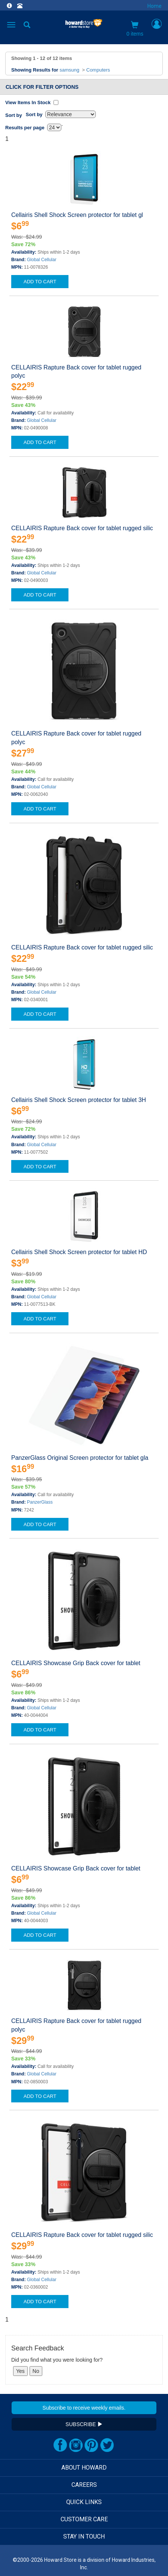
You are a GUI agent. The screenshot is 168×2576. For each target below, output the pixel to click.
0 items (134, 29)
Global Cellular (41, 259)
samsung (69, 70)
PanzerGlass (40, 1502)
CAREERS (84, 2484)
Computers (98, 70)
